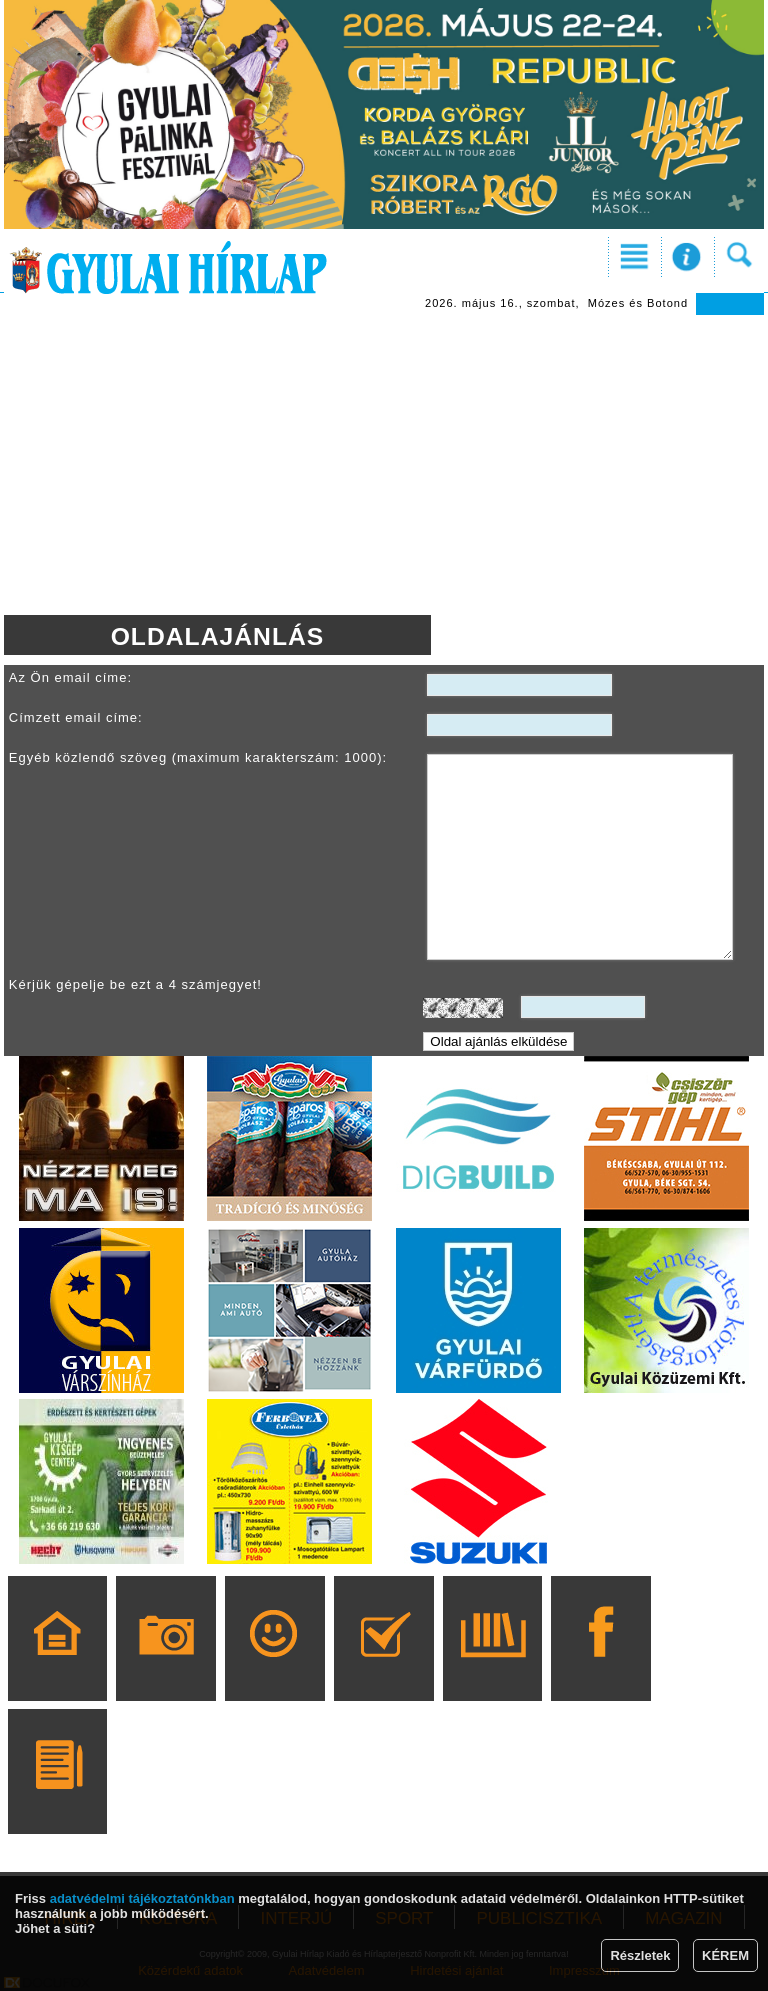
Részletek (640, 1955)
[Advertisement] (384, 465)
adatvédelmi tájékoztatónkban (142, 1898)
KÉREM (725, 1955)
